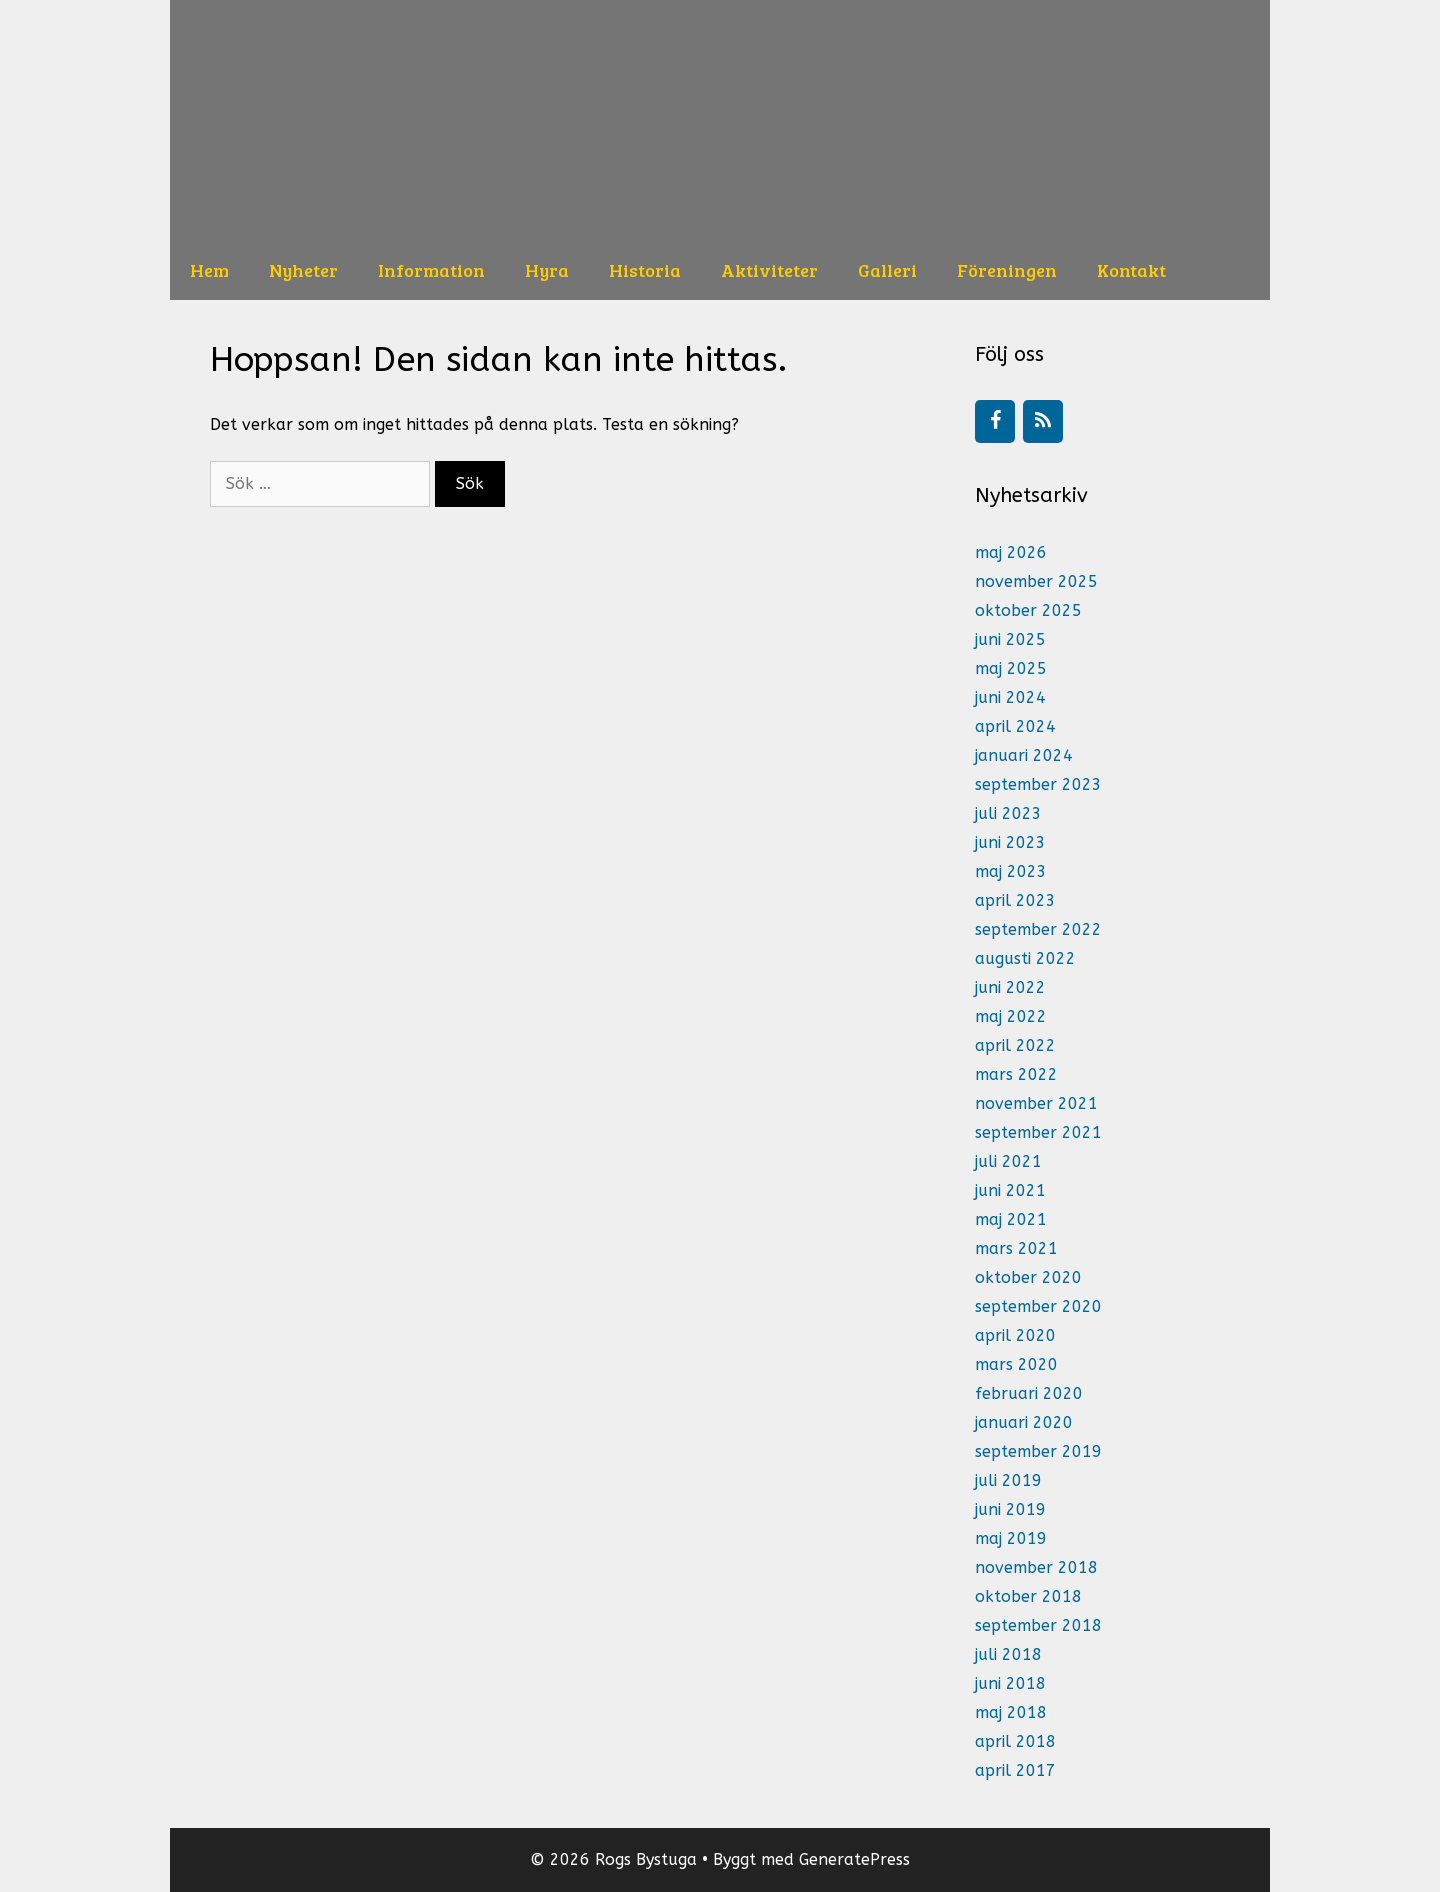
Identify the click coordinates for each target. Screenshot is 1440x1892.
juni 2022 (1010, 987)
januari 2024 (1024, 755)
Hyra (547, 270)
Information (431, 270)
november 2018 (1036, 1567)
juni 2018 (1010, 1683)
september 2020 (1038, 1306)
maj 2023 (1011, 871)
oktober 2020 (1028, 1277)
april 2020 (1015, 1335)
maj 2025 (1011, 668)
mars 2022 (1016, 1074)
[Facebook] (995, 421)
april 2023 (1015, 900)
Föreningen (1007, 270)
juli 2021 (1008, 1161)
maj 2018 (1011, 1712)
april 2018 (1015, 1741)
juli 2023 (1008, 813)
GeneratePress (854, 1859)
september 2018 (1038, 1625)
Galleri (887, 270)
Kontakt (1131, 270)
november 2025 (1036, 581)
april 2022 (1015, 1045)
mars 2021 (1016, 1248)
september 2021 (1038, 1132)
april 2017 (1015, 1770)
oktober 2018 (1028, 1596)
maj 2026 (1011, 552)
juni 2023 (1010, 842)
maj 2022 (1011, 1016)
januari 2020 (1024, 1422)
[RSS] (1043, 421)
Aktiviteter (769, 270)
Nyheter (303, 270)
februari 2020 (1029, 1393)
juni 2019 (1010, 1509)
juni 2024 (1010, 697)
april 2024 (1015, 726)
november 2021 (1036, 1103)
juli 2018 (1008, 1654)
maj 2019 (1011, 1538)
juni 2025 (1010, 639)
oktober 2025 (1028, 610)
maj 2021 (1011, 1219)
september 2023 (1038, 784)
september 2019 (1038, 1451)
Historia (645, 270)
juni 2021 (1010, 1190)
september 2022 (1038, 929)
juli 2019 (1008, 1480)
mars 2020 (1016, 1364)
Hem (209, 270)
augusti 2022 (1025, 958)
